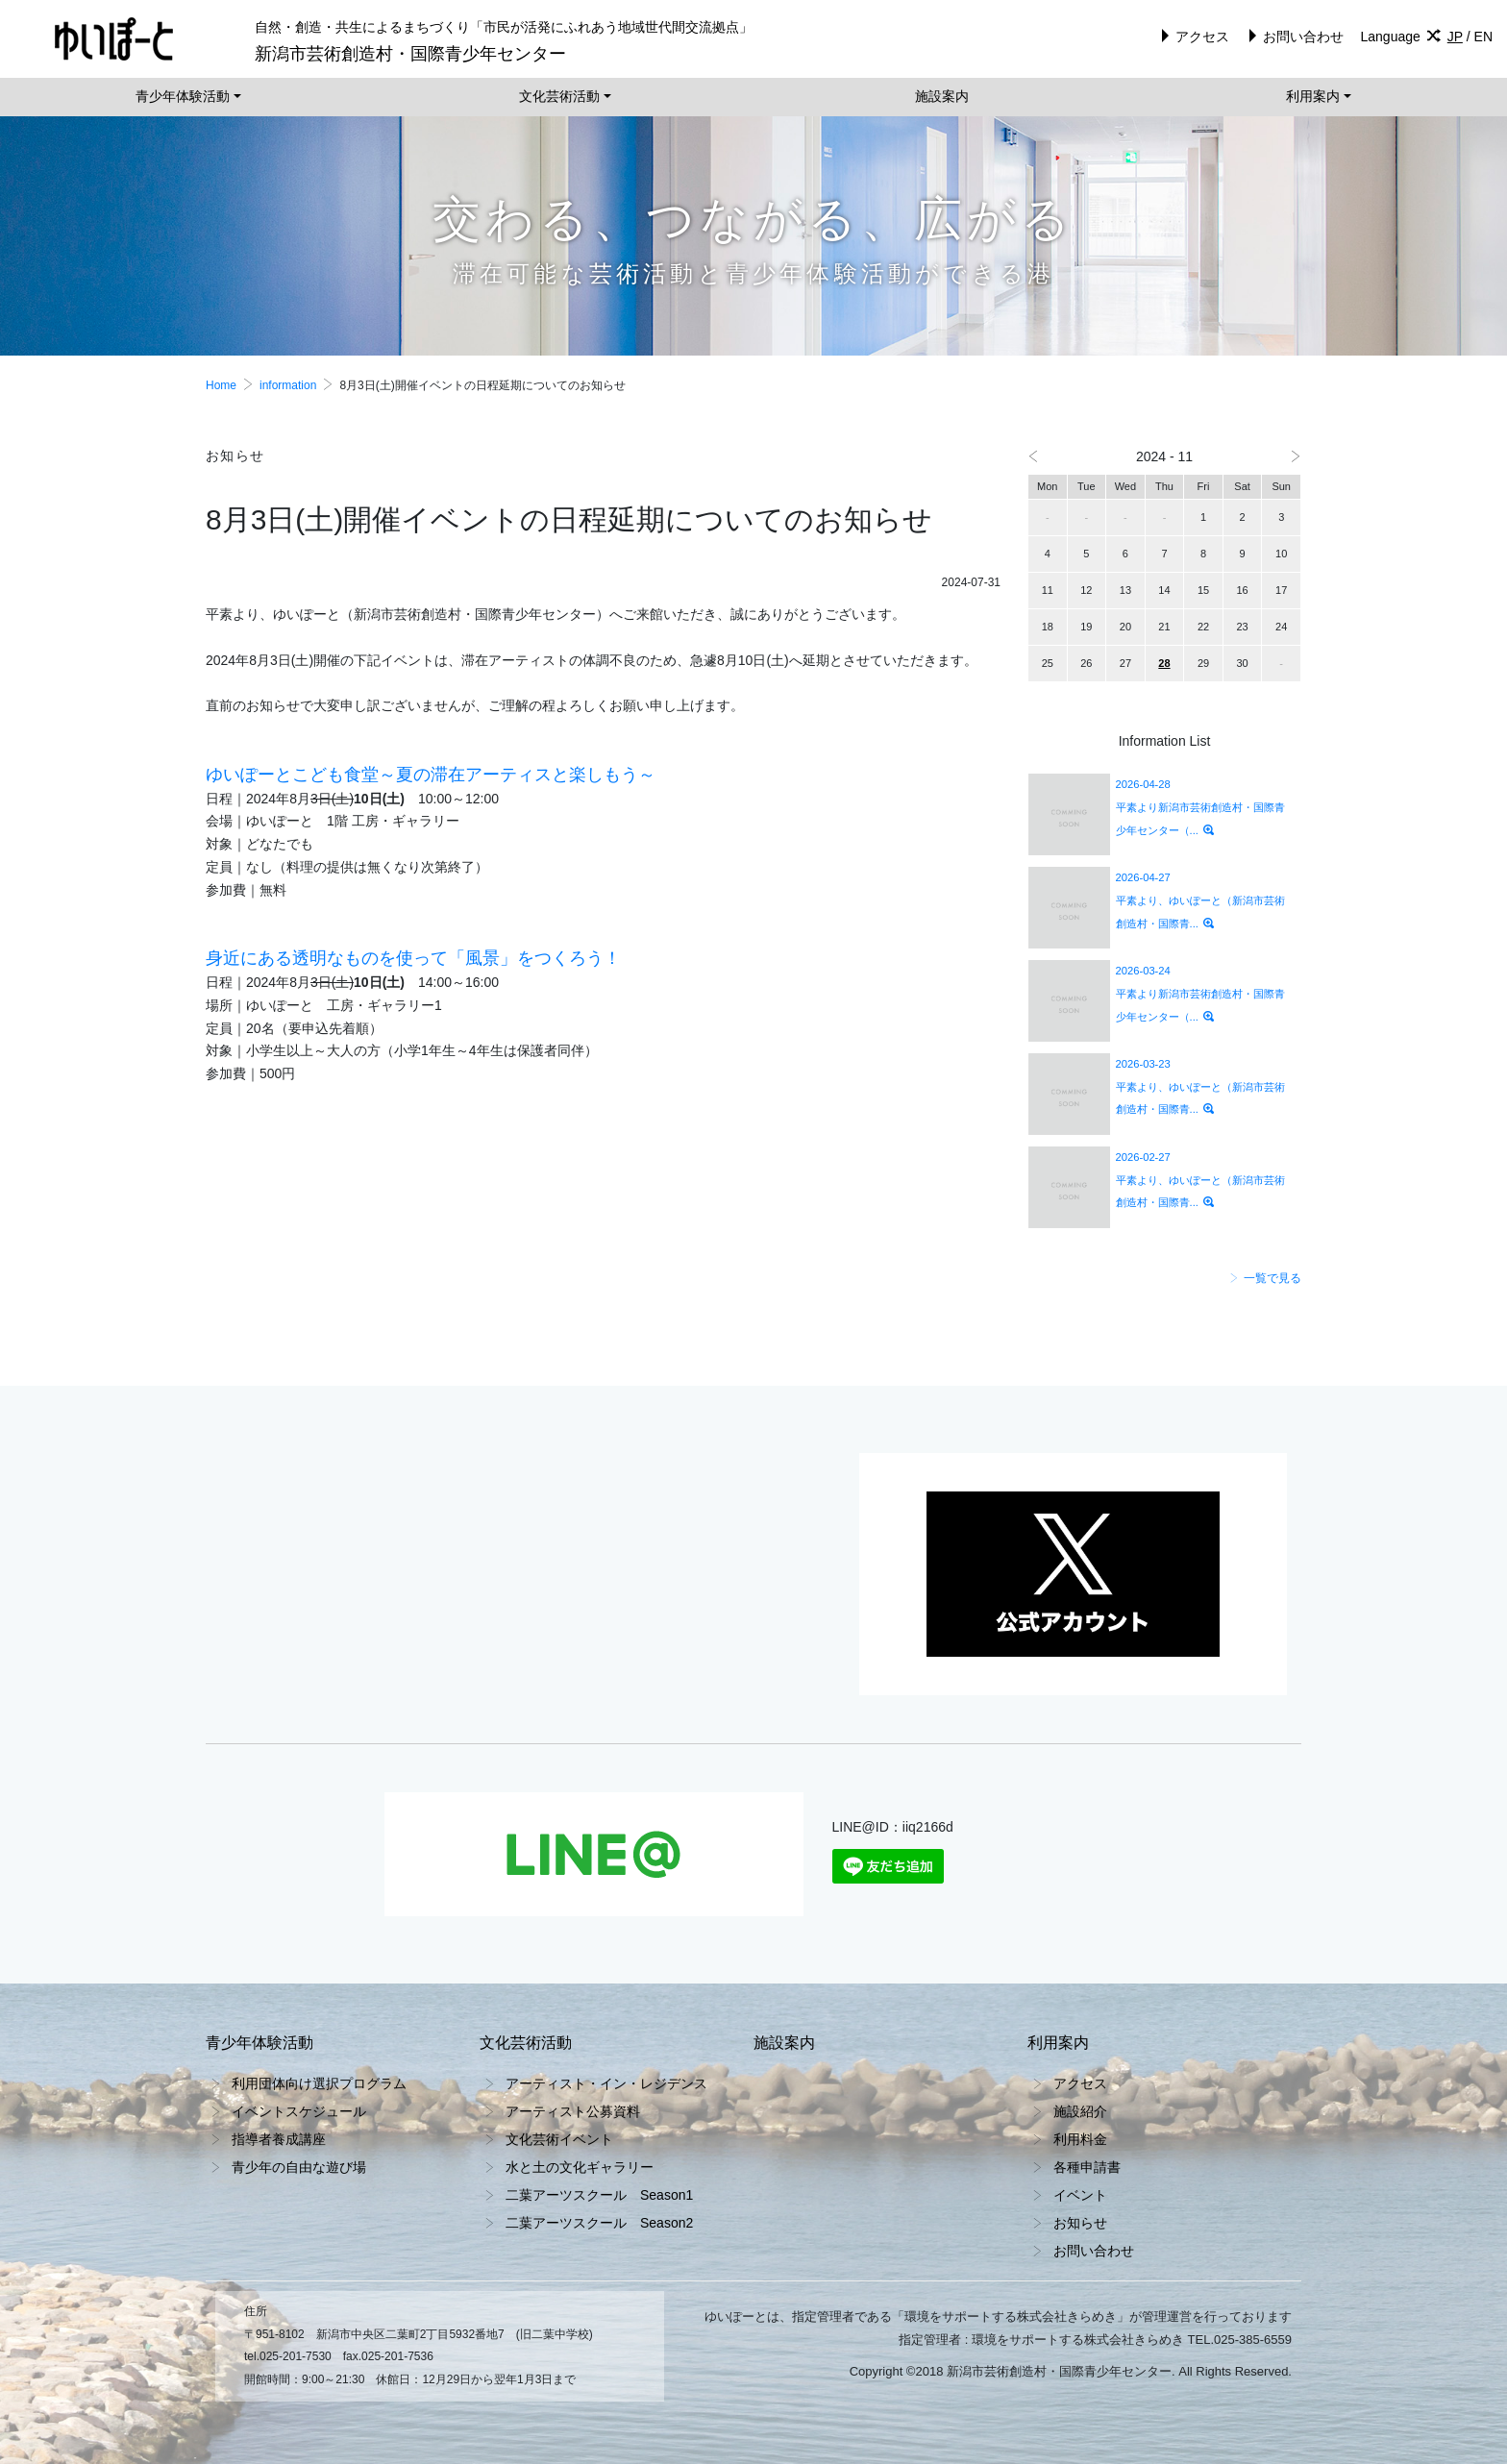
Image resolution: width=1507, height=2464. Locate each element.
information (287, 385)
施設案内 (942, 96)
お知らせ (1080, 2222)
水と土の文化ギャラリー (580, 2167)
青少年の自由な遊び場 (299, 2167)
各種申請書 (1087, 2167)
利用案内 (1313, 96)
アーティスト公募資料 (573, 2111)
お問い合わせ (1293, 36)
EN (1483, 36)
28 (1164, 663)
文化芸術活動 (559, 96)
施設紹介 (1080, 2111)
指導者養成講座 (279, 2139)
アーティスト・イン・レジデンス (606, 2083)
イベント (1080, 2195)
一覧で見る (1265, 1278)
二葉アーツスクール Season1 (599, 2195)
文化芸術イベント (559, 2139)
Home (221, 385)
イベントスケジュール (299, 2111)
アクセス (1192, 36)
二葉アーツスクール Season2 (599, 2222)
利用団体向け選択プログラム (319, 2083)
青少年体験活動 (183, 96)
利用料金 (1080, 2139)
